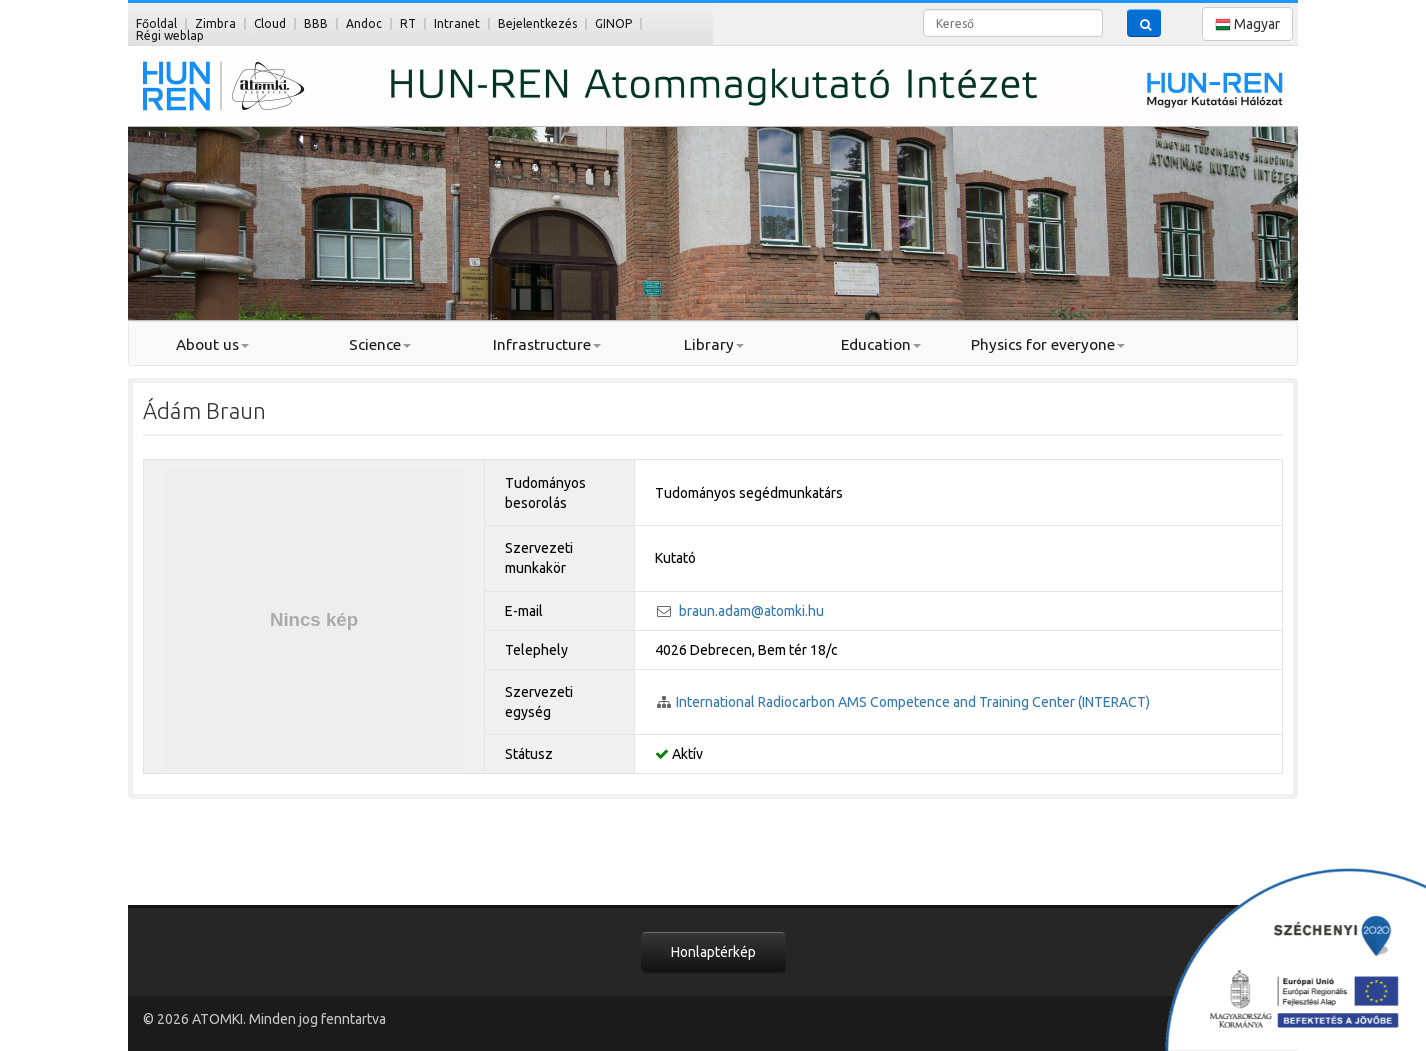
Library (714, 344)
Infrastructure (547, 344)
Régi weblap (170, 35)
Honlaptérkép (713, 952)
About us (212, 344)
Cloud (270, 23)
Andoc (364, 23)
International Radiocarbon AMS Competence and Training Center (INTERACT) (913, 702)
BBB (316, 23)
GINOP (613, 23)
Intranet (457, 23)
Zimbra (215, 23)
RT (408, 23)
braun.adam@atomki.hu (751, 611)
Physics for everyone (1048, 344)
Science (380, 344)
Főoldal (156, 23)
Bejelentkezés (537, 23)
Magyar (1247, 24)
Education (881, 344)
